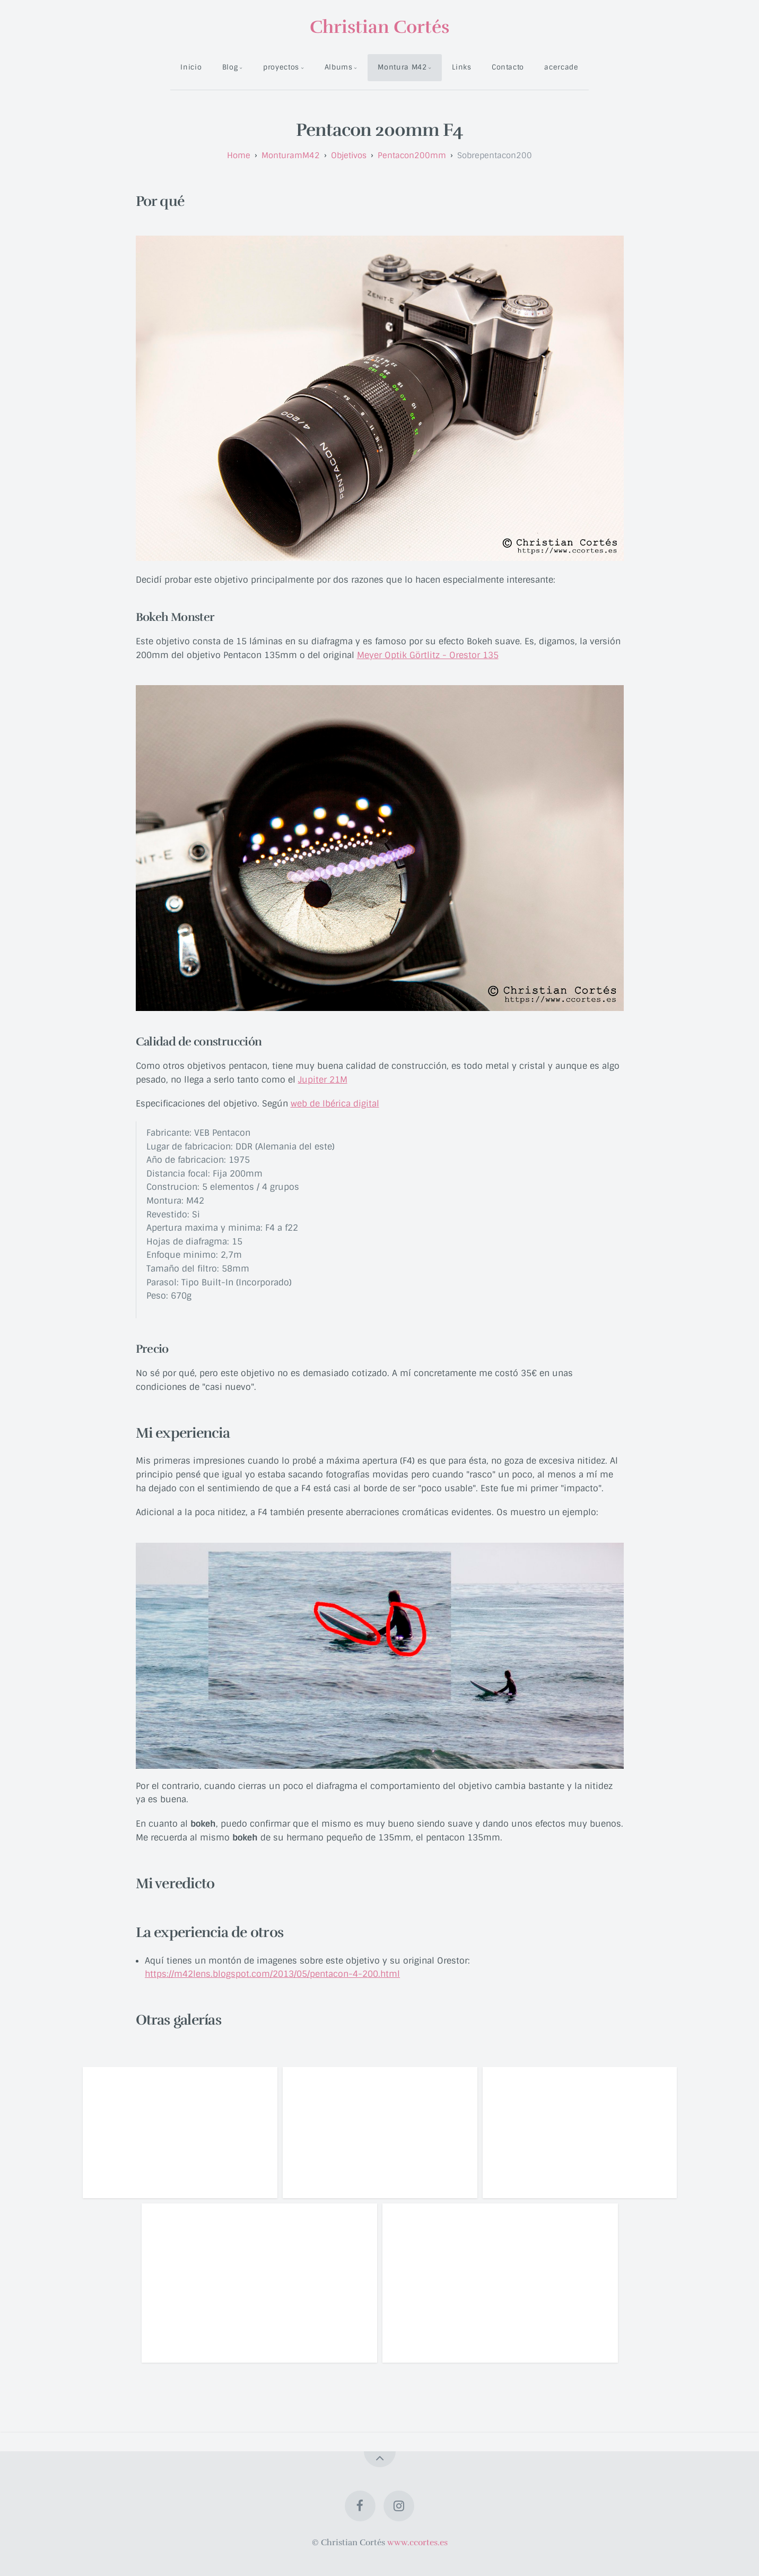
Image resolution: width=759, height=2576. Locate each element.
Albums (339, 67)
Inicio (191, 67)
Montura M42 (402, 67)
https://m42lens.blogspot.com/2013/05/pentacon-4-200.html (272, 1973)
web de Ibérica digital (335, 1103)
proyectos (281, 67)
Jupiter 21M (322, 1079)
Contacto (508, 67)
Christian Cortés (379, 27)
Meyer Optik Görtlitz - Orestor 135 (428, 655)
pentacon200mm (412, 155)
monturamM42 (290, 155)
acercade (561, 67)
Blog (230, 67)
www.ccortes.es (417, 2542)
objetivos (349, 155)
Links (461, 67)
